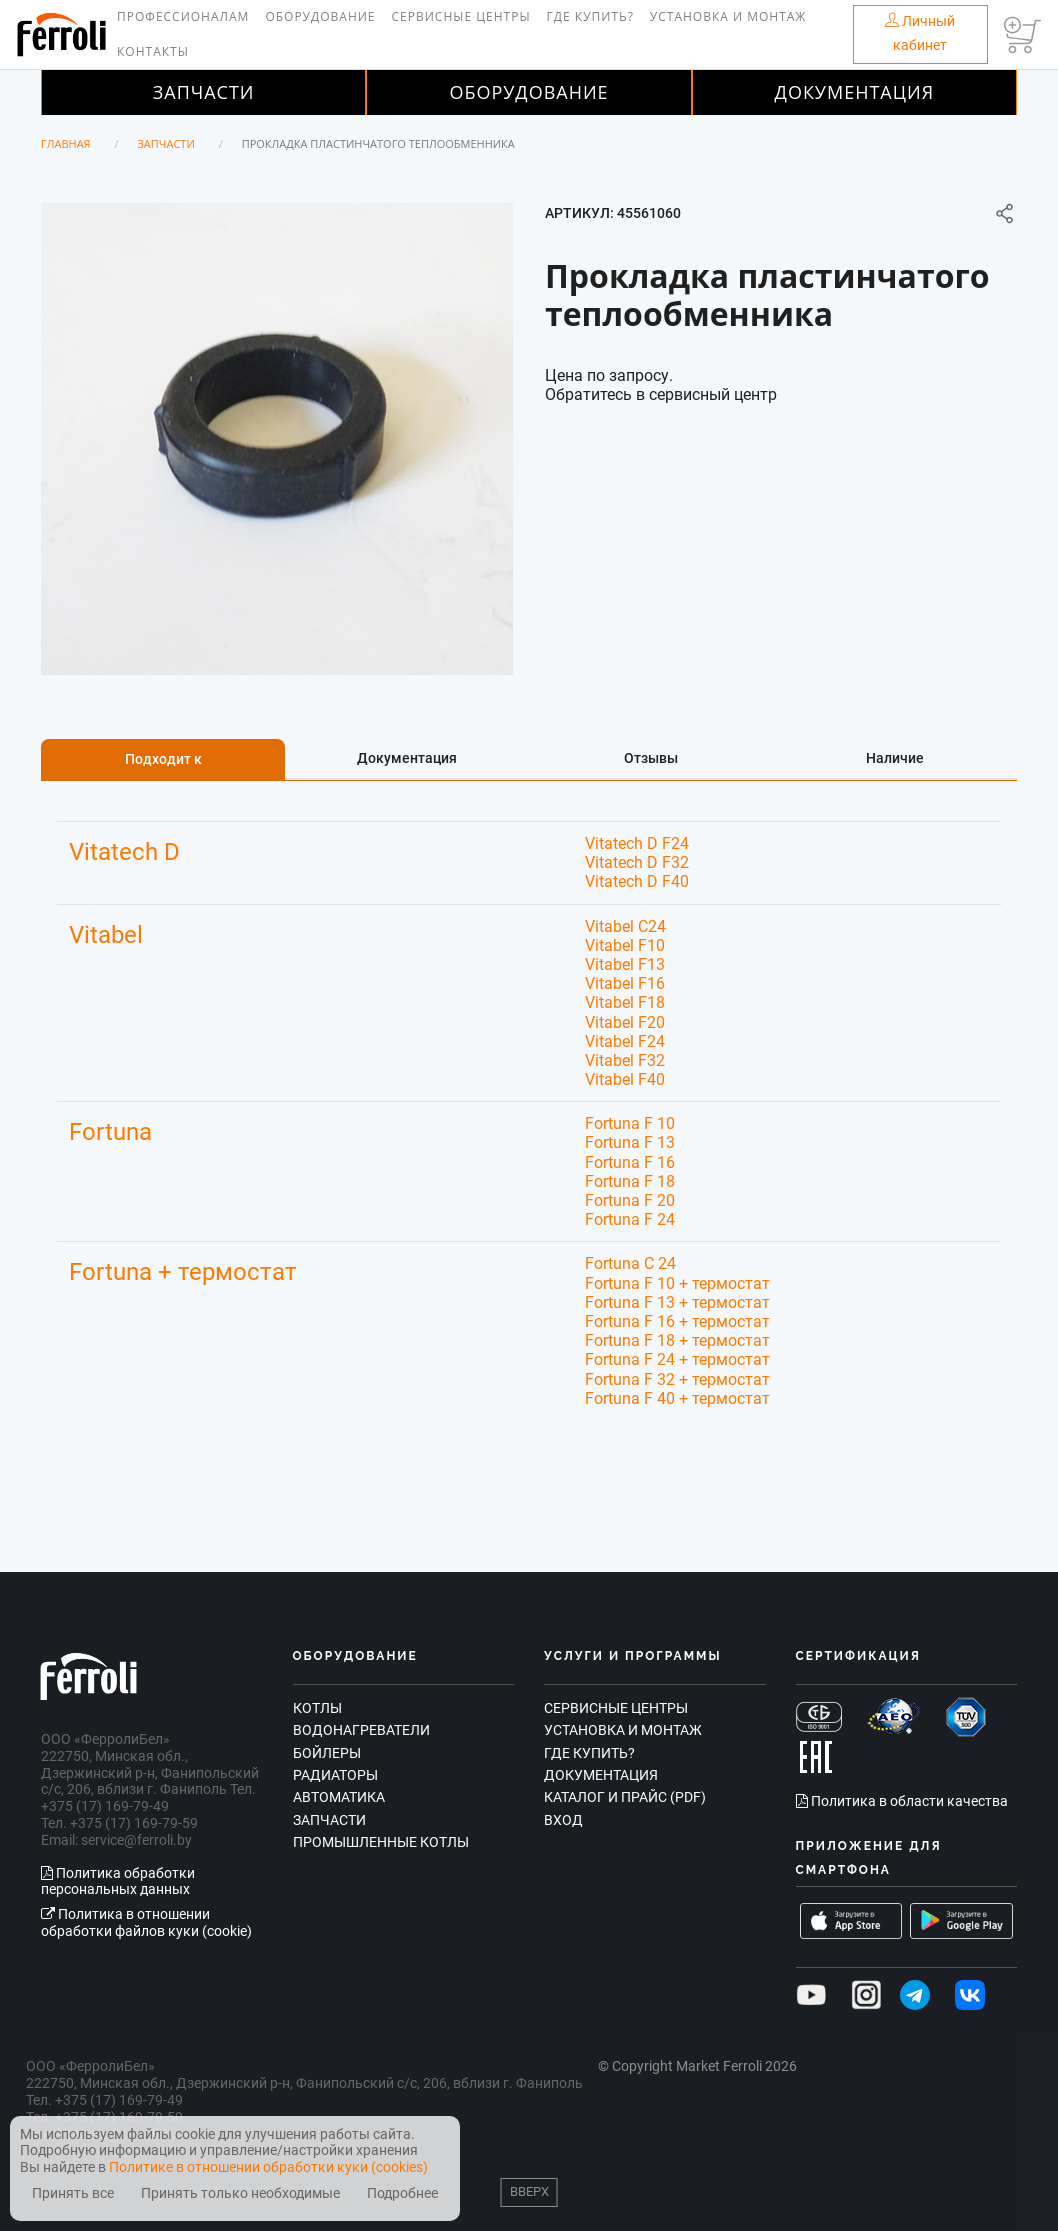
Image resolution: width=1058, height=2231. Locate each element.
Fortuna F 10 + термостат (677, 1283)
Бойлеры (327, 1753)
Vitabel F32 (625, 1060)
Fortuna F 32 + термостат (677, 1379)
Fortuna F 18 (630, 1181)
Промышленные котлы (381, 1842)
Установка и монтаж (728, 16)
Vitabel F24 (625, 1041)
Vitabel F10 (625, 945)
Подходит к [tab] (163, 759)
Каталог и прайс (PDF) (625, 1797)
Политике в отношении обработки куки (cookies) (268, 2167)
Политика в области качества (902, 1801)
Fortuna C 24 (630, 1263)
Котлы (317, 1708)
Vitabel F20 (625, 1022)
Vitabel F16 (625, 983)
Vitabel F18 (625, 1002)
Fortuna (110, 1132)
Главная (66, 143)
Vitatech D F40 (637, 881)
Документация (855, 92)
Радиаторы (335, 1775)
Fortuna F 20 (630, 1200)
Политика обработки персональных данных (118, 1881)
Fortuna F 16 (630, 1162)
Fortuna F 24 (630, 1219)
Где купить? (590, 16)
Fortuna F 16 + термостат (677, 1321)
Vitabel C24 (625, 926)
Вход (563, 1820)
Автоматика (339, 1797)
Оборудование (320, 16)
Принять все (73, 2193)
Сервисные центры (461, 16)
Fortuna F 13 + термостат (677, 1302)
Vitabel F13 (625, 964)
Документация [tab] (407, 758)
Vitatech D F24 (637, 843)
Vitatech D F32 (637, 862)
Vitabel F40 (625, 1079)
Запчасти (204, 92)
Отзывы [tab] (651, 758)
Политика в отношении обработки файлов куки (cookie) (146, 1922)
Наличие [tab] (895, 758)
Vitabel (106, 935)
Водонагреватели (361, 1730)
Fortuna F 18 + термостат (677, 1340)
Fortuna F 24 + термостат (677, 1359)
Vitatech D (124, 852)
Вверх (529, 2191)
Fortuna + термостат (183, 1272)
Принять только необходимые (240, 2193)
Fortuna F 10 (630, 1123)
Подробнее (402, 2193)
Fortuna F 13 (630, 1142)
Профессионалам (183, 16)
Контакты (153, 51)
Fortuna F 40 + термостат (677, 1398)
